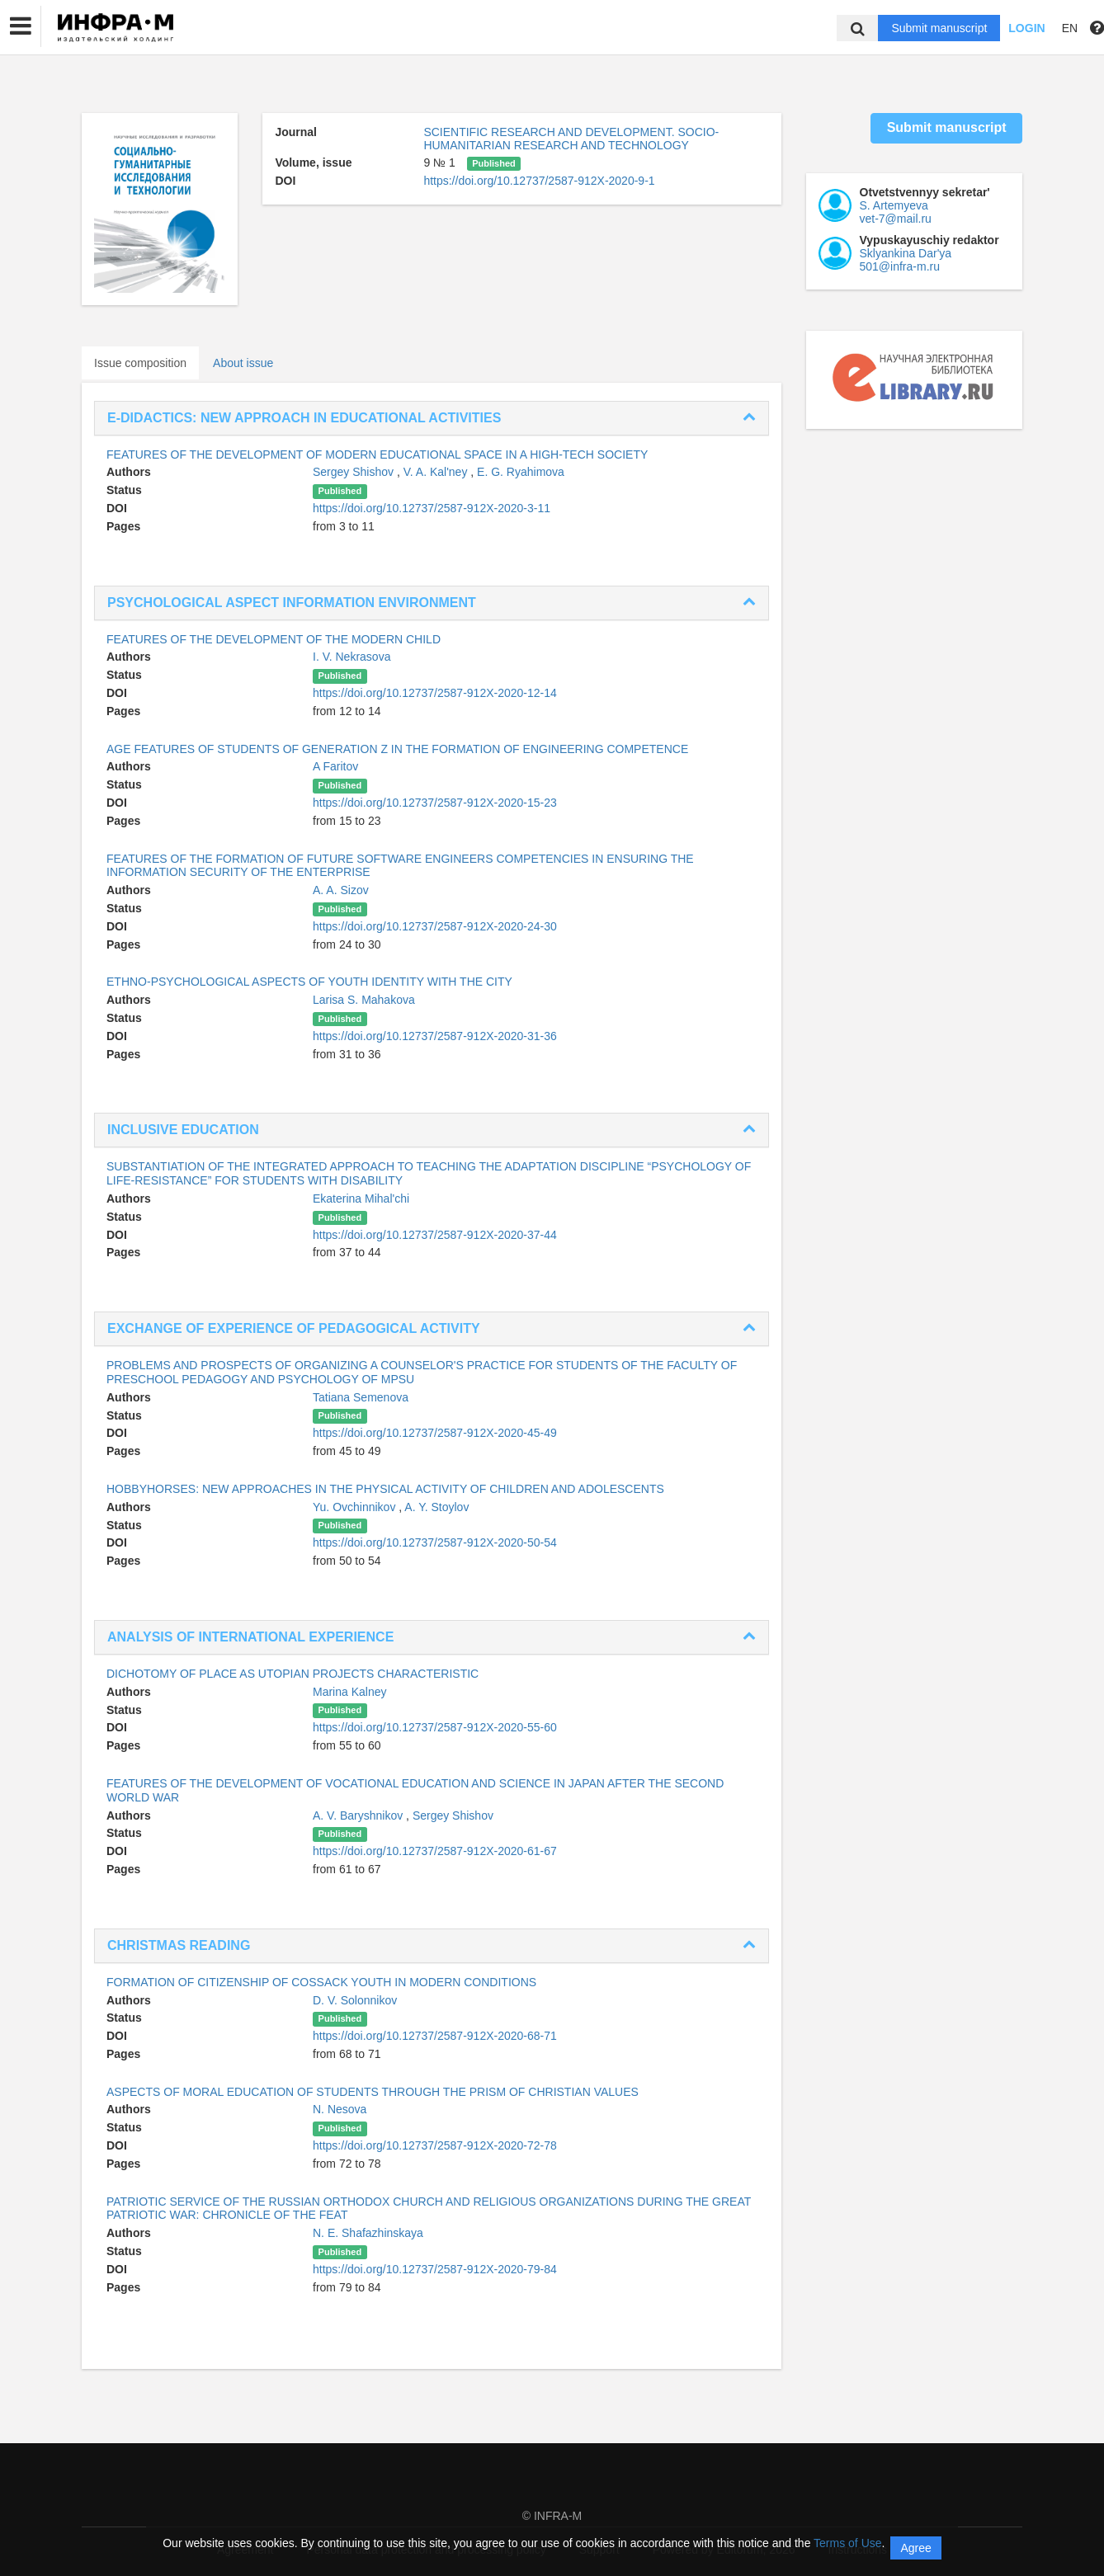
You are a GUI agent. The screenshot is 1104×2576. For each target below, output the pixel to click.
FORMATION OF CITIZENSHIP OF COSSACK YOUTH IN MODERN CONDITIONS (321, 1982)
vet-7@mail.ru (896, 218)
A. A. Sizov (341, 890)
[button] (20, 26)
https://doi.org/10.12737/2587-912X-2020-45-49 (435, 1432)
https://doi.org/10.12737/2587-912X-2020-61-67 (435, 1851)
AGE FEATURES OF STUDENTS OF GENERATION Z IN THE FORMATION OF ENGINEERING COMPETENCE (397, 749)
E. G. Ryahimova (520, 471)
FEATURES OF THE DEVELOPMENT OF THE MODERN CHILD (273, 639)
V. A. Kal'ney (437, 471)
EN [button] (1070, 28)
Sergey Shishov (355, 471)
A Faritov (335, 766)
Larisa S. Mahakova (364, 999)
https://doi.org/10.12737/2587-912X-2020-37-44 (435, 1234)
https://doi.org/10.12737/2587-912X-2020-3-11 (431, 508)
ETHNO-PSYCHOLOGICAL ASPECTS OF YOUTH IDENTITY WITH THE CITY (309, 981)
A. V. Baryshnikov (359, 1815)
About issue (243, 363)
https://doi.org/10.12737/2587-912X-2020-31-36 (435, 1036)
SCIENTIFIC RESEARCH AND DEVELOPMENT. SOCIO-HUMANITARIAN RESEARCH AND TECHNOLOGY (571, 138)
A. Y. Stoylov (436, 1507)
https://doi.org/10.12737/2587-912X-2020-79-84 (435, 2269)
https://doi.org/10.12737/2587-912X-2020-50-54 (435, 1542)
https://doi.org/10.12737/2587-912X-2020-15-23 (435, 802)
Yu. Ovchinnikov (356, 1507)
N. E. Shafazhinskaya (368, 2232)
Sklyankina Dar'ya (906, 253)
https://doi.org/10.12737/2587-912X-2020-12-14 (435, 692)
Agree (915, 2548)
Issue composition (140, 363)
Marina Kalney (350, 1691)
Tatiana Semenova (360, 1397)
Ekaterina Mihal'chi (361, 1198)
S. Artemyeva (894, 205)
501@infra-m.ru (900, 266)
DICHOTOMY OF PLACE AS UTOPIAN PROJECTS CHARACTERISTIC (292, 1673)
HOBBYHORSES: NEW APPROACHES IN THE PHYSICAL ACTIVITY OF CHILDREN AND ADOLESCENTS (385, 1488)
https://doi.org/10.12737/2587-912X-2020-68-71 (435, 2035)
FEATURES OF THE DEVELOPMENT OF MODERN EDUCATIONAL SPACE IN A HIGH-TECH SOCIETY (377, 454)
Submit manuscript (939, 28)
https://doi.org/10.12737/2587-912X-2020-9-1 (538, 180)
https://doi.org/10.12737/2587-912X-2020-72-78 (435, 2145)
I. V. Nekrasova (351, 656)
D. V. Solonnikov (355, 2000)
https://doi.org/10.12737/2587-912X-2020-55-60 (435, 1727)
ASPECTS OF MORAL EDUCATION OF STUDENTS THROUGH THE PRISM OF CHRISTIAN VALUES (372, 2091)
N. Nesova (339, 2109)
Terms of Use (847, 2543)
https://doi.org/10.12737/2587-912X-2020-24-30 (435, 926)
